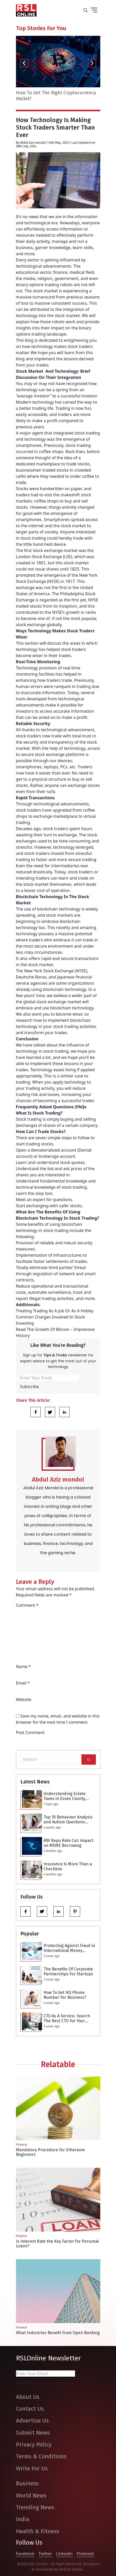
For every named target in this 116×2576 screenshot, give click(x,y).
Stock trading (29, 1119)
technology (27, 390)
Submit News (33, 2432)
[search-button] (85, 10)
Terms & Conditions (41, 2456)
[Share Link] (35, 1412)
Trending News (35, 2507)
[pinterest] (75, 1911)
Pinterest (85, 2553)
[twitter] (42, 1911)
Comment (27, 1605)
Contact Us (30, 2408)
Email (23, 1683)
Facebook (25, 2553)
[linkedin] (58, 1911)
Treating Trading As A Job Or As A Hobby (55, 1311)
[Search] (88, 1759)
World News (31, 2495)
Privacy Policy (34, 2444)
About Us (27, 2396)
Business (27, 2483)
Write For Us (32, 2468)
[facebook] (25, 1911)
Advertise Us (32, 2420)
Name (23, 1666)
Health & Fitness (37, 2531)
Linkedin (64, 2553)
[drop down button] (94, 10)
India (22, 2519)
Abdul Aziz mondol (33, 142)
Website (23, 1699)
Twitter (45, 2553)
